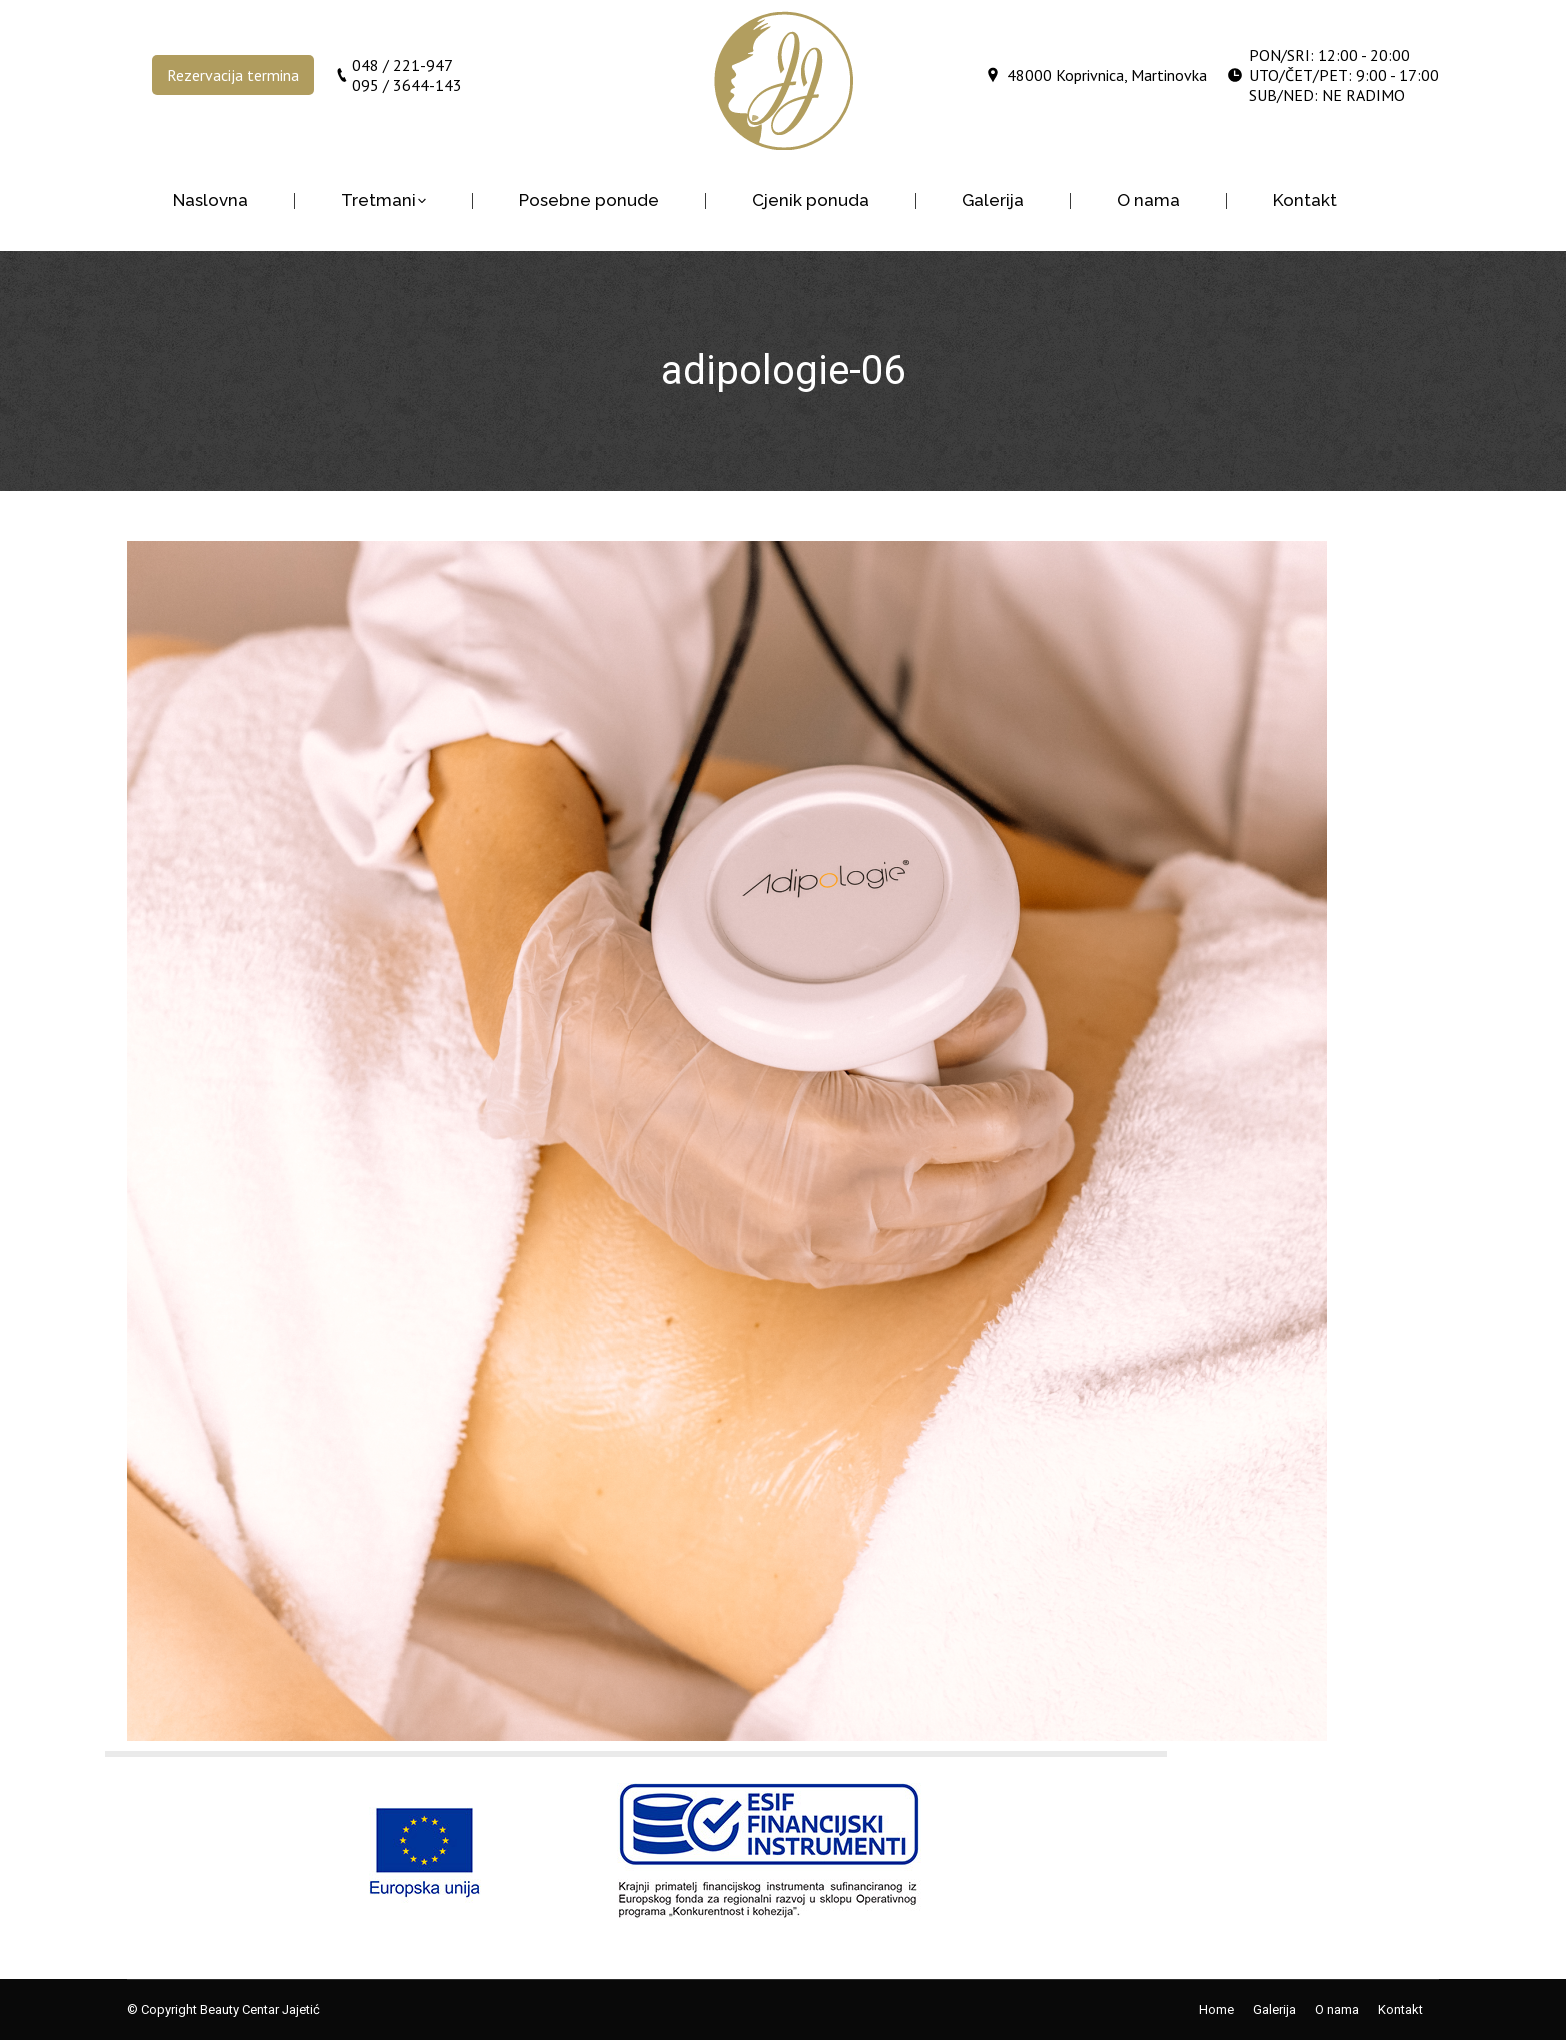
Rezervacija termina (233, 75)
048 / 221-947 (402, 65)
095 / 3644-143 (407, 85)
